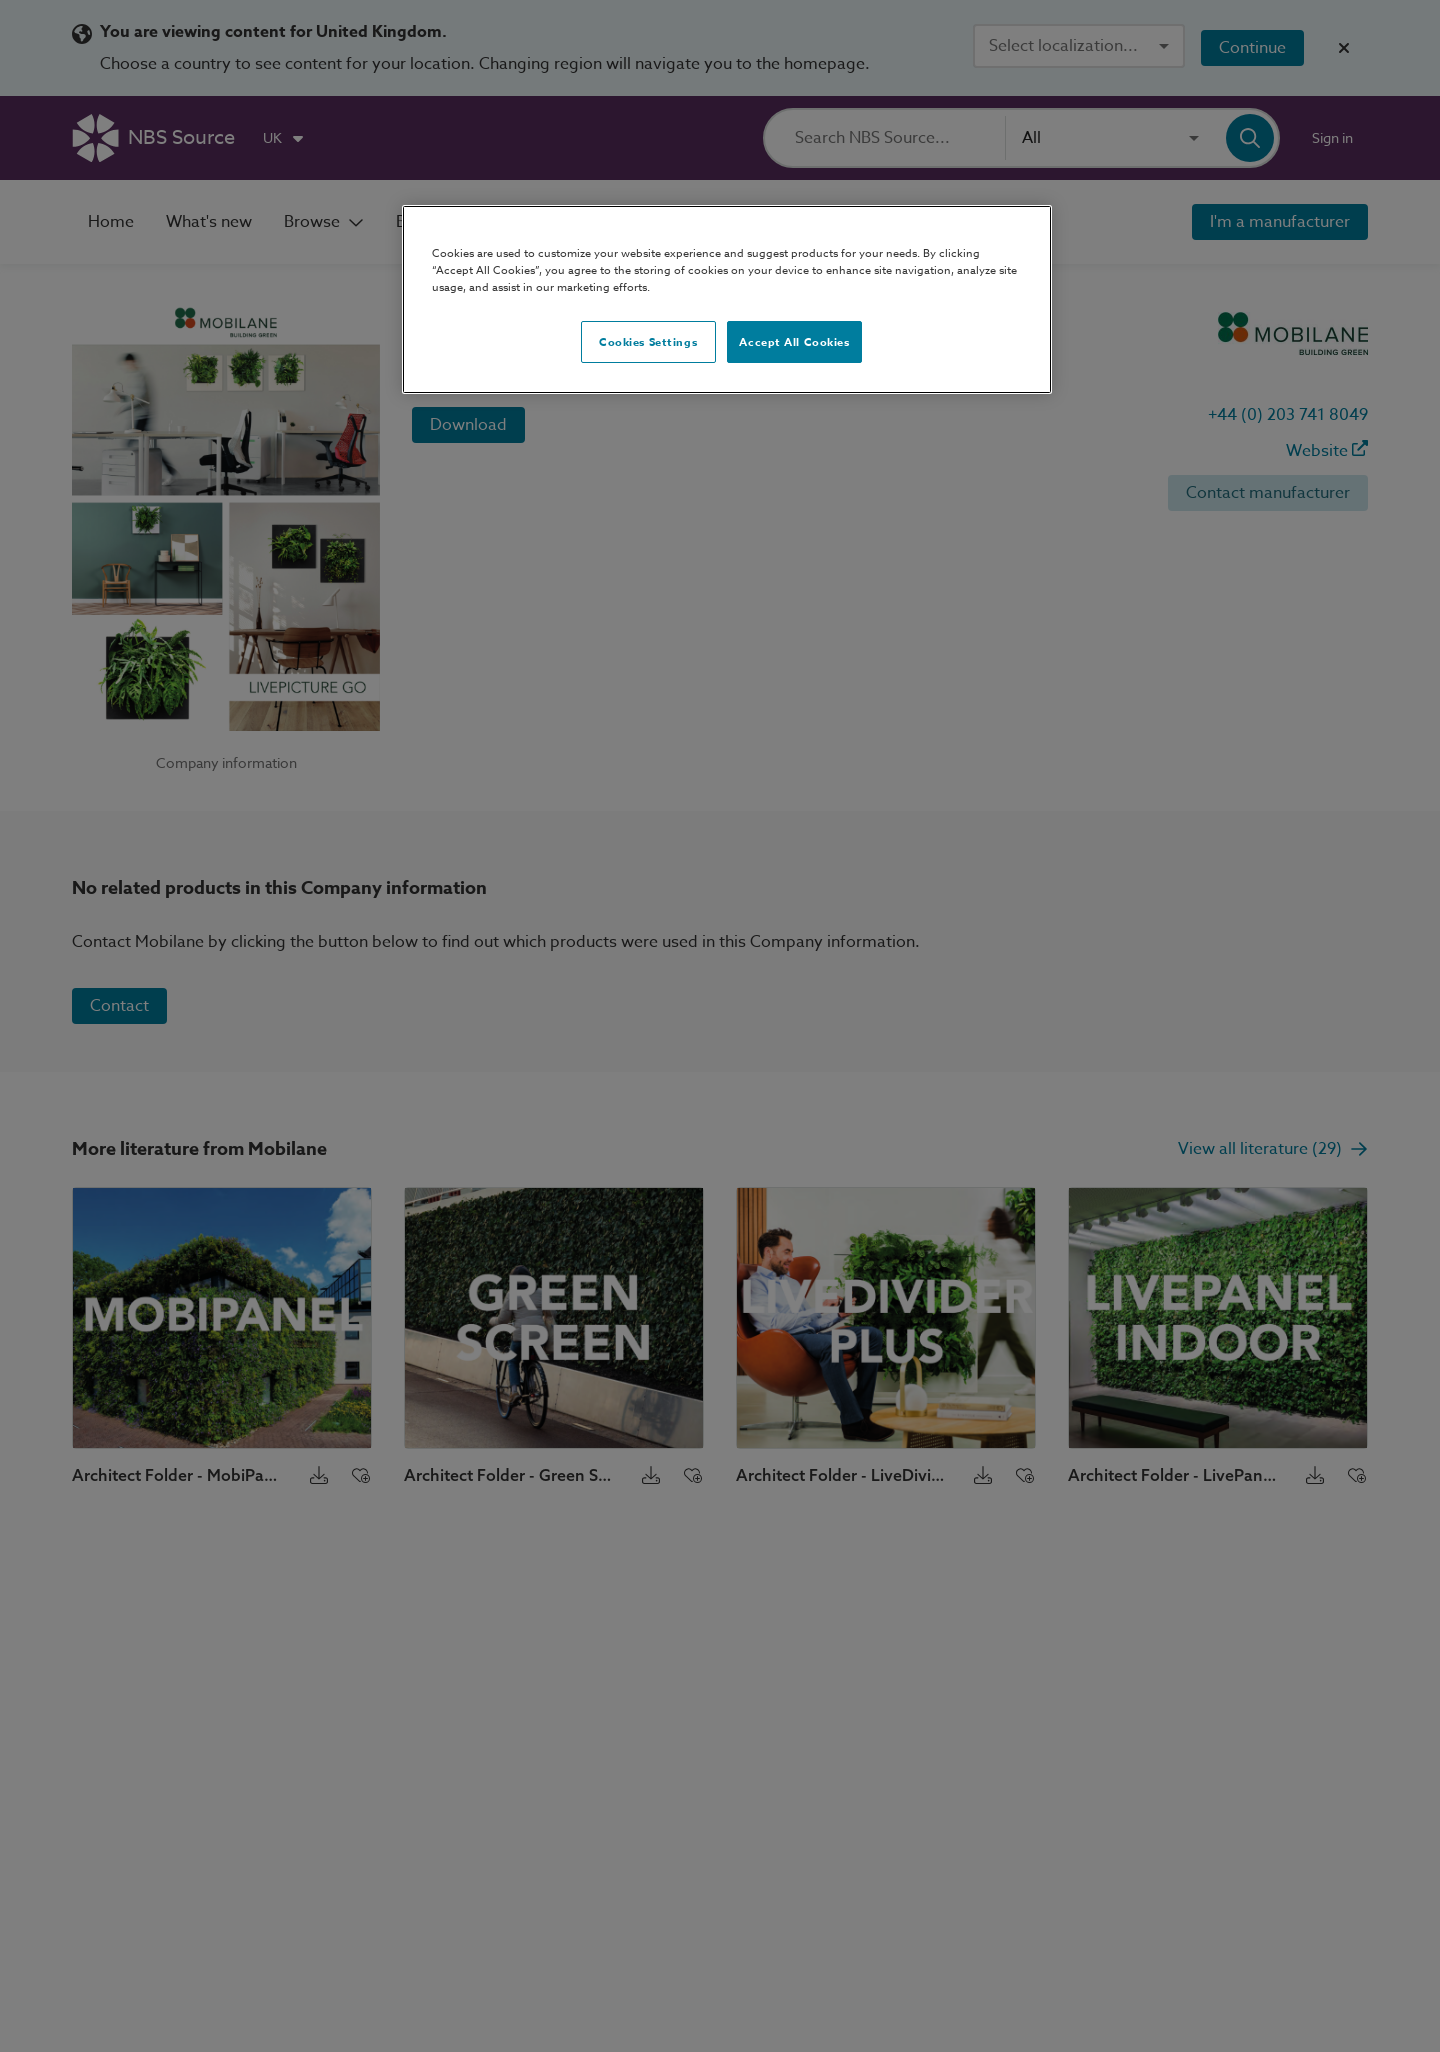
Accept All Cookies (794, 341)
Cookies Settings (648, 341)
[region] (727, 299)
